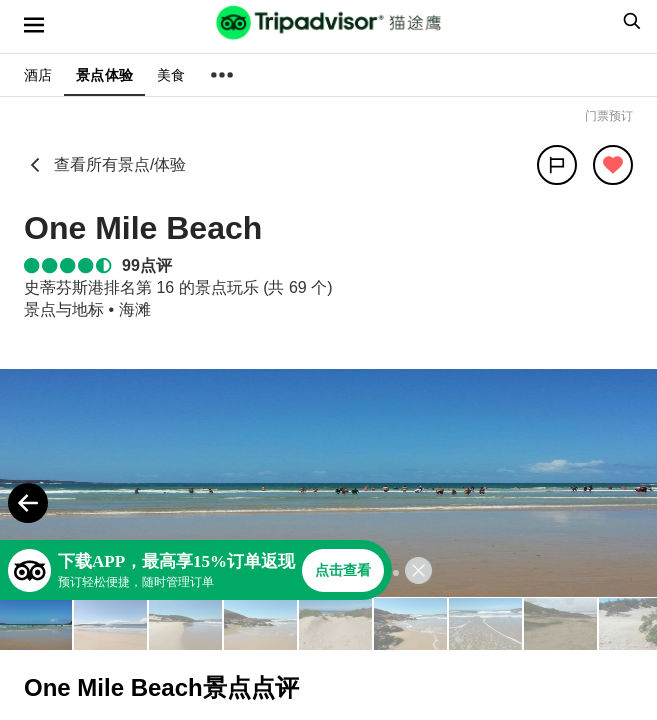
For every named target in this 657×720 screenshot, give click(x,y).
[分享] (557, 165)
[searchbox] (629, 21)
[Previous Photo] (28, 503)
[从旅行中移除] (613, 165)
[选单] (34, 25)
